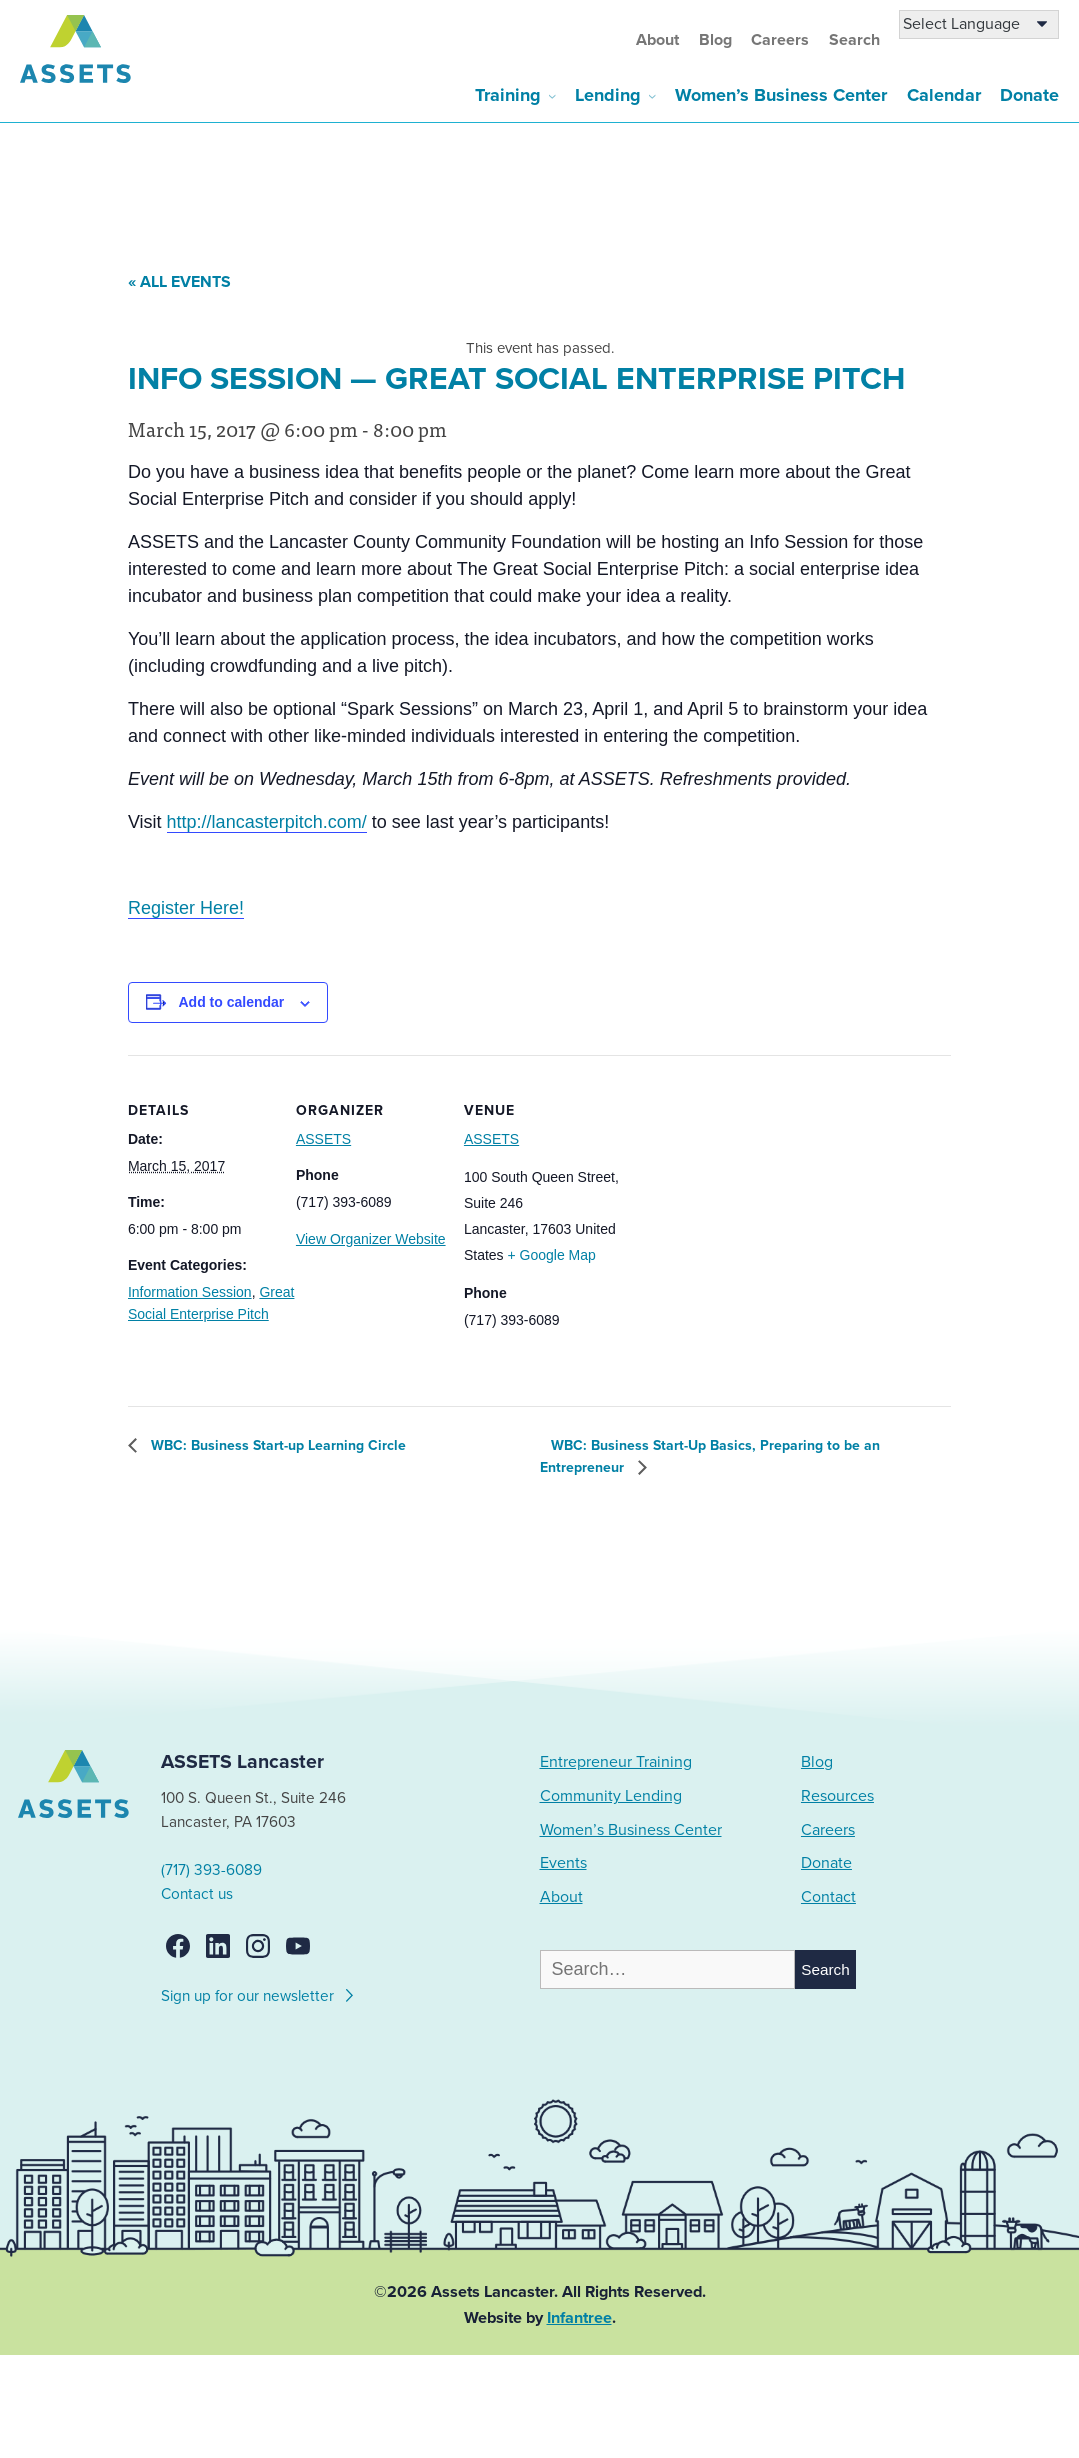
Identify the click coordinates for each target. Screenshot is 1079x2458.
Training (508, 95)
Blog (715, 40)
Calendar (944, 95)
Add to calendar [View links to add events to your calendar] (232, 1002)
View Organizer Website (371, 1239)
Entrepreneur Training (616, 1762)
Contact (828, 1897)
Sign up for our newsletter (258, 1993)
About (657, 40)
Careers (780, 40)
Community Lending (611, 1796)
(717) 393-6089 (211, 1870)
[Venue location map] (737, 1192)
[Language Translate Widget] (979, 24)
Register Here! (186, 908)
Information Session (190, 1292)
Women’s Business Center (781, 95)
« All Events (179, 282)
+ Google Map (552, 1255)
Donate (1029, 95)
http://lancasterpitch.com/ (267, 822)
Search (854, 40)
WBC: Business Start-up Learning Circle (276, 1445)
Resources (837, 1796)
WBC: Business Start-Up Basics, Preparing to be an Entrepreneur (710, 1456)
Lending (608, 95)
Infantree (579, 2318)
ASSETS (323, 1139)
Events (563, 1863)
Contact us (197, 1894)
